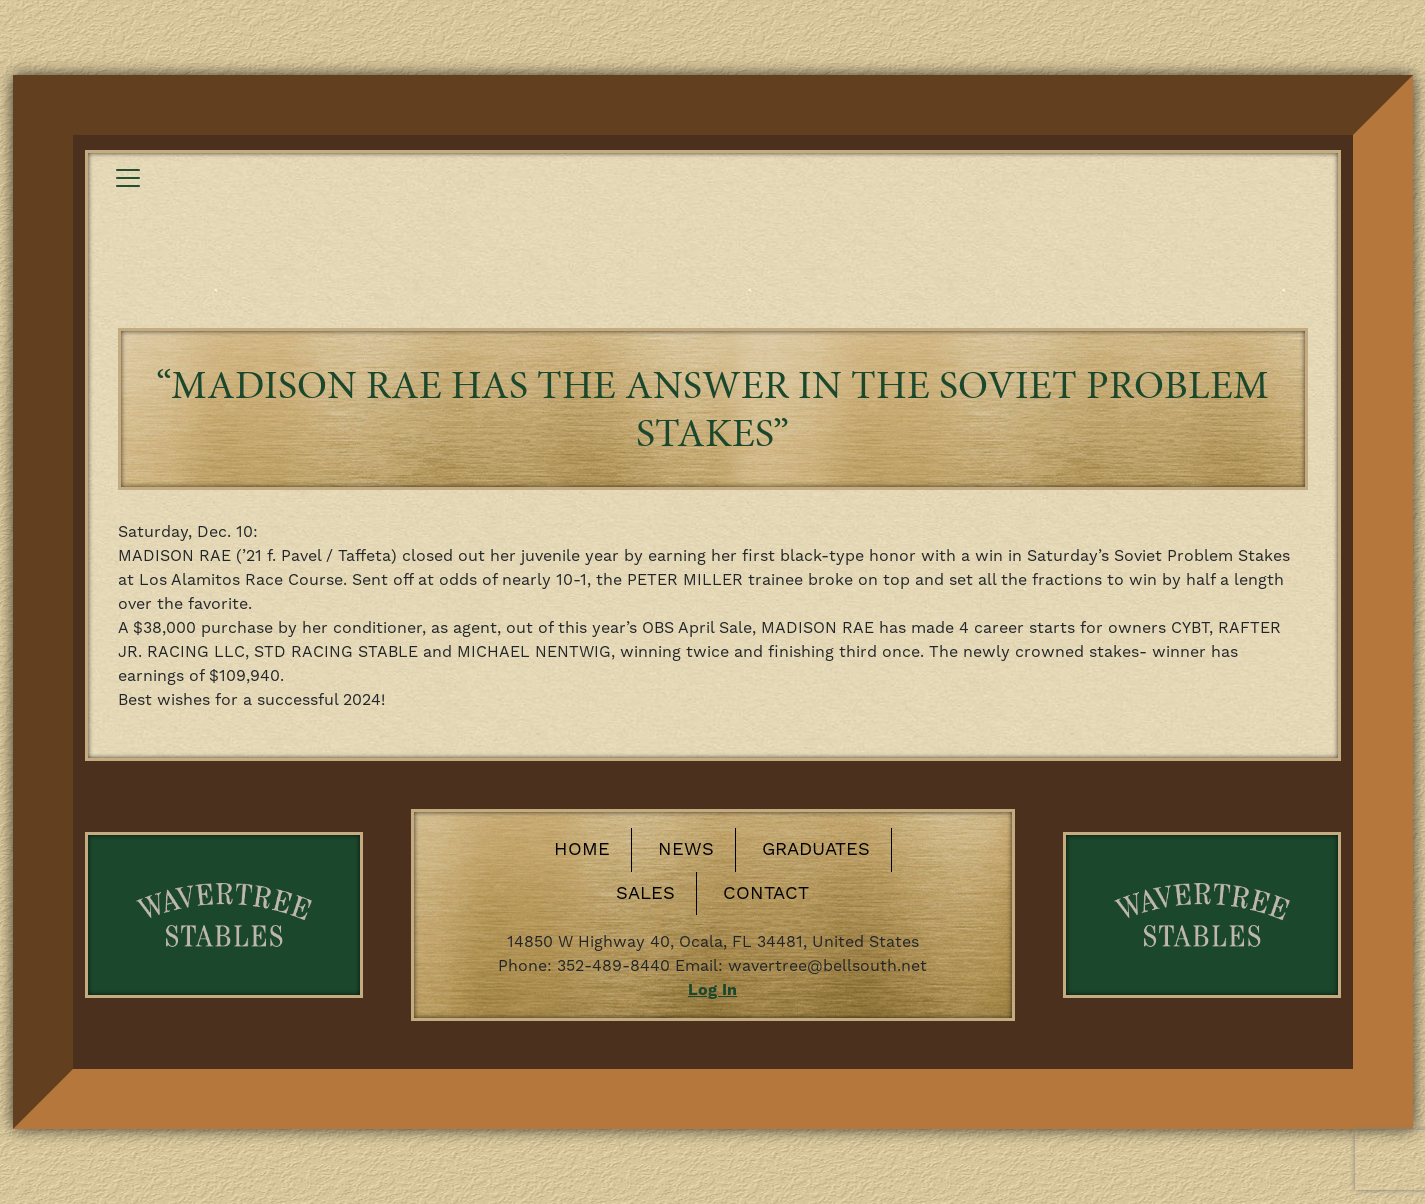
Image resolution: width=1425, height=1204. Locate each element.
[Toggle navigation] (128, 178)
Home (582, 849)
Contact (766, 893)
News (686, 849)
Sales (645, 893)
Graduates (816, 849)
